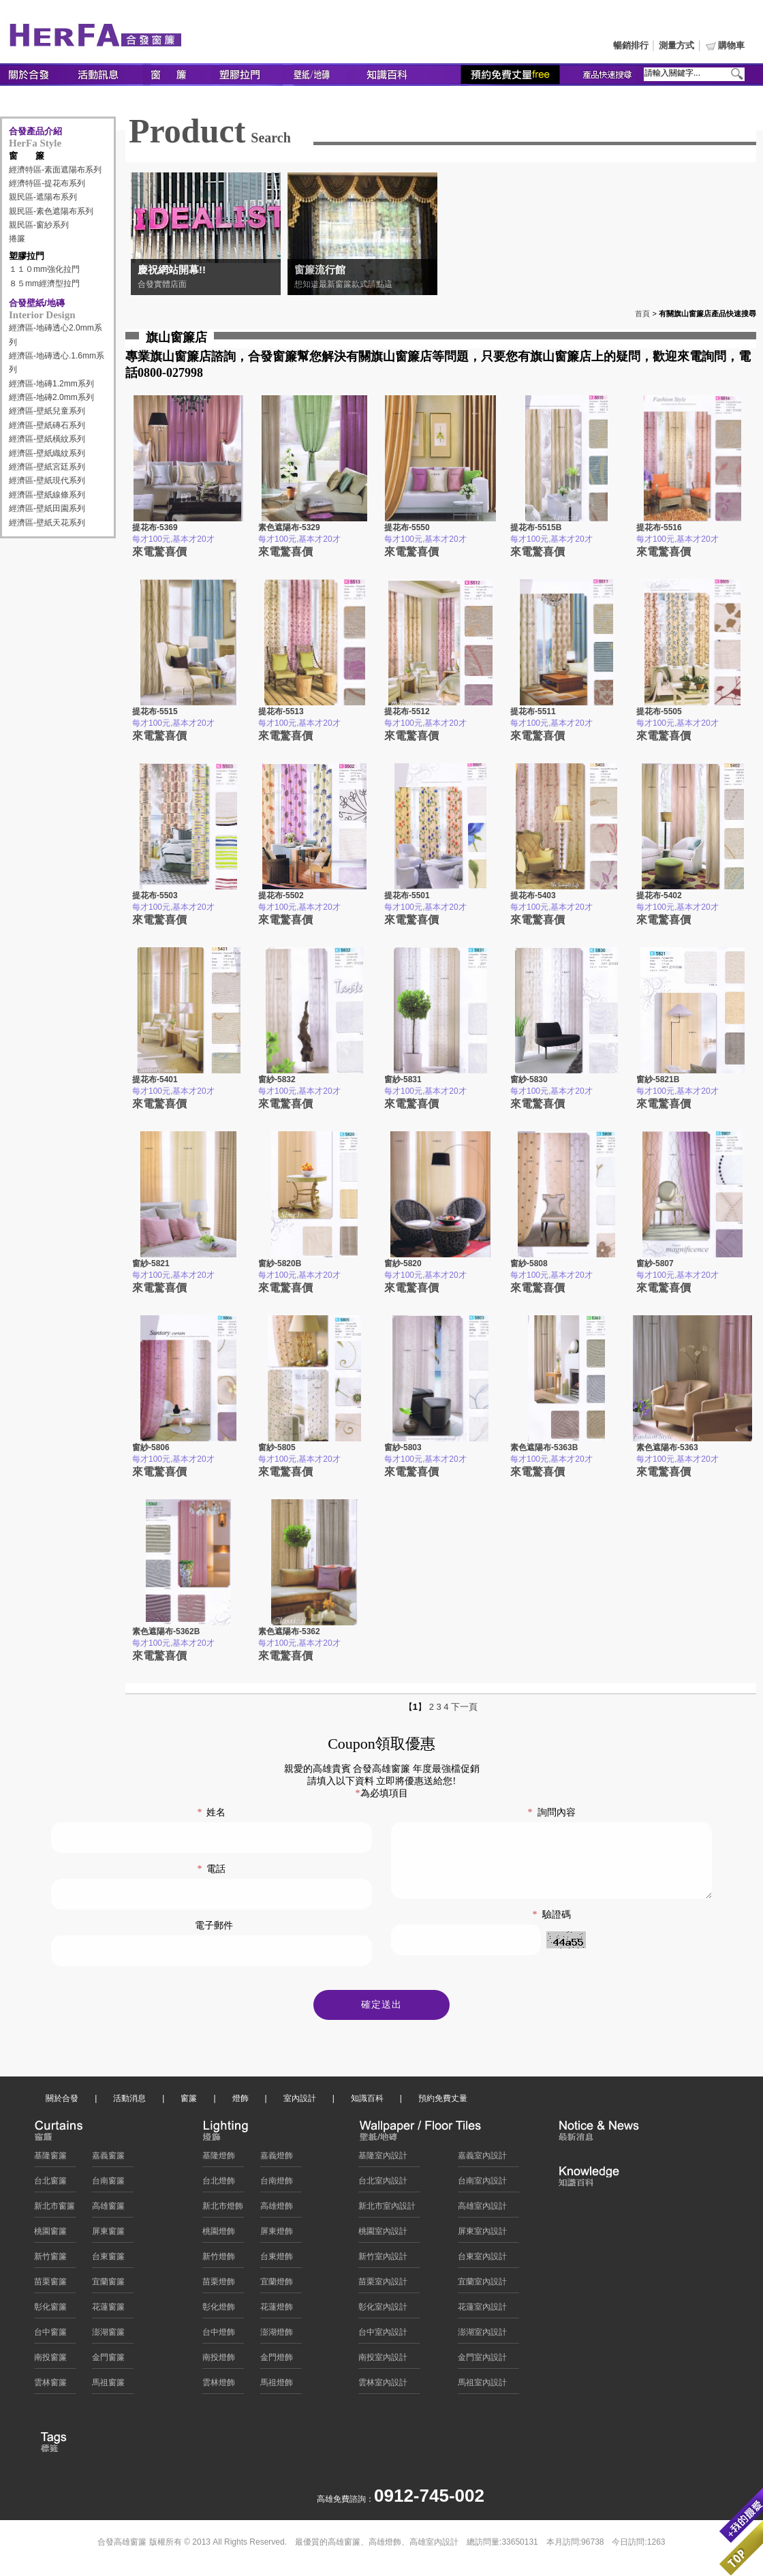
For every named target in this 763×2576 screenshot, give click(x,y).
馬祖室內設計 (482, 2386)
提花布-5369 (155, 527)
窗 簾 (26, 156)
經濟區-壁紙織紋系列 (47, 453)
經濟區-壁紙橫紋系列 (47, 439)
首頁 (642, 313)
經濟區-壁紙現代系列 (47, 480)
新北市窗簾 (54, 2209)
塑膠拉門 (26, 256)
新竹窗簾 (50, 2260)
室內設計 (299, 2101)
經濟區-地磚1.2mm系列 (51, 383)
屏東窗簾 (108, 2234)
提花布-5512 (407, 711)
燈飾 (240, 2101)
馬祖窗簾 (108, 2386)
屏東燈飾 (276, 2234)
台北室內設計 (382, 2184)
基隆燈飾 (218, 2159)
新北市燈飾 (222, 2209)
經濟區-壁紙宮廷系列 (47, 467)
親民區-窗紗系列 (39, 225)
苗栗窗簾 (50, 2285)
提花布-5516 (659, 527)
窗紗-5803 (403, 1447)
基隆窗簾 (50, 2159)
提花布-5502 (281, 895)
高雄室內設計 (482, 2209)
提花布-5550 (407, 527)
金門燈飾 (276, 2360)
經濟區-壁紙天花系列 (47, 522)
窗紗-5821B (657, 1079)
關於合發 (62, 2101)
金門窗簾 (108, 2360)
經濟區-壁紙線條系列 (47, 495)
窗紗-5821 (151, 1263)
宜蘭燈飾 (276, 2285)
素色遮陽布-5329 (289, 527)
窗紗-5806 (151, 1447)
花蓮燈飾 (276, 2310)
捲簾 (17, 238)
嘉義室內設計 (482, 2159)
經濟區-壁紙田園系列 (47, 508)
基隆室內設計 (382, 2159)
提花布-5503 (155, 895)
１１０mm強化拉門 (44, 269)
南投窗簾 (50, 2360)
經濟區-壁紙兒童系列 (47, 411)
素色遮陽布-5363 (667, 1447)
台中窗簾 (50, 2335)
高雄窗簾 (108, 2209)
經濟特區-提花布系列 (47, 183)
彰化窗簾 (50, 2310)
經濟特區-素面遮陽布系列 (55, 169)
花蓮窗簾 (108, 2310)
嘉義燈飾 (276, 2159)
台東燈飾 (276, 2260)
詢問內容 (552, 1812)
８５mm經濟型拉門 (44, 283)
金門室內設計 (482, 2360)
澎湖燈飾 (276, 2335)
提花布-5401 (155, 1079)
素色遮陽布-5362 (289, 1631)
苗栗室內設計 (382, 2285)
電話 (211, 1869)
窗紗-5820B (279, 1263)
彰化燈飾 (218, 2310)
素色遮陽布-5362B (166, 1631)
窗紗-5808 (529, 1263)
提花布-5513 (281, 711)
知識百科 (367, 2101)
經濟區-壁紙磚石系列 (47, 425)
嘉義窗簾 (108, 2159)
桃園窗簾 (50, 2234)
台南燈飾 (276, 2184)
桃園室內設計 (382, 2234)
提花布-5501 (407, 895)
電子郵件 (214, 1925)
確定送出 (381, 2008)
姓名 (211, 1812)
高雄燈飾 (276, 2209)
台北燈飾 (218, 2184)
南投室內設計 (382, 2360)
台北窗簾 (50, 2184)
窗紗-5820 (403, 1263)
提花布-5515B (535, 527)
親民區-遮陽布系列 (43, 197)
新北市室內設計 (387, 2209)
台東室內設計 (482, 2260)
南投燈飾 (218, 2360)
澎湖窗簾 (108, 2335)
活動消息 (129, 2101)
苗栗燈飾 (218, 2285)
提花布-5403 (533, 895)
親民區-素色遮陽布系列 (51, 211)
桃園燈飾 (218, 2234)
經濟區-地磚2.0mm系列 (51, 397)
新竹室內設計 (382, 2260)
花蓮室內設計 (482, 2310)
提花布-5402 (659, 895)
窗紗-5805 (277, 1447)
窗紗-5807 (655, 1263)
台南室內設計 (482, 2184)
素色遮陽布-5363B (544, 1447)
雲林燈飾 (218, 2386)
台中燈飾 (218, 2335)
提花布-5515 (155, 711)
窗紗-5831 (403, 1079)
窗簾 (189, 2101)
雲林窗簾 (50, 2386)
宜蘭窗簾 (108, 2285)
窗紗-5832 (277, 1079)
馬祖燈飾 (276, 2386)
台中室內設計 (382, 2335)
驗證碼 (552, 1929)
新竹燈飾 (218, 2260)
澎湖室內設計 (482, 2335)
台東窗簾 (108, 2260)
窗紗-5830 (529, 1079)
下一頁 (464, 1707)
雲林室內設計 (382, 2386)
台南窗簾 (108, 2184)
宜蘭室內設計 (482, 2285)
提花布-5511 (533, 711)
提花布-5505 (659, 711)
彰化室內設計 (382, 2310)
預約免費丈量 (442, 2101)
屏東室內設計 (482, 2234)
